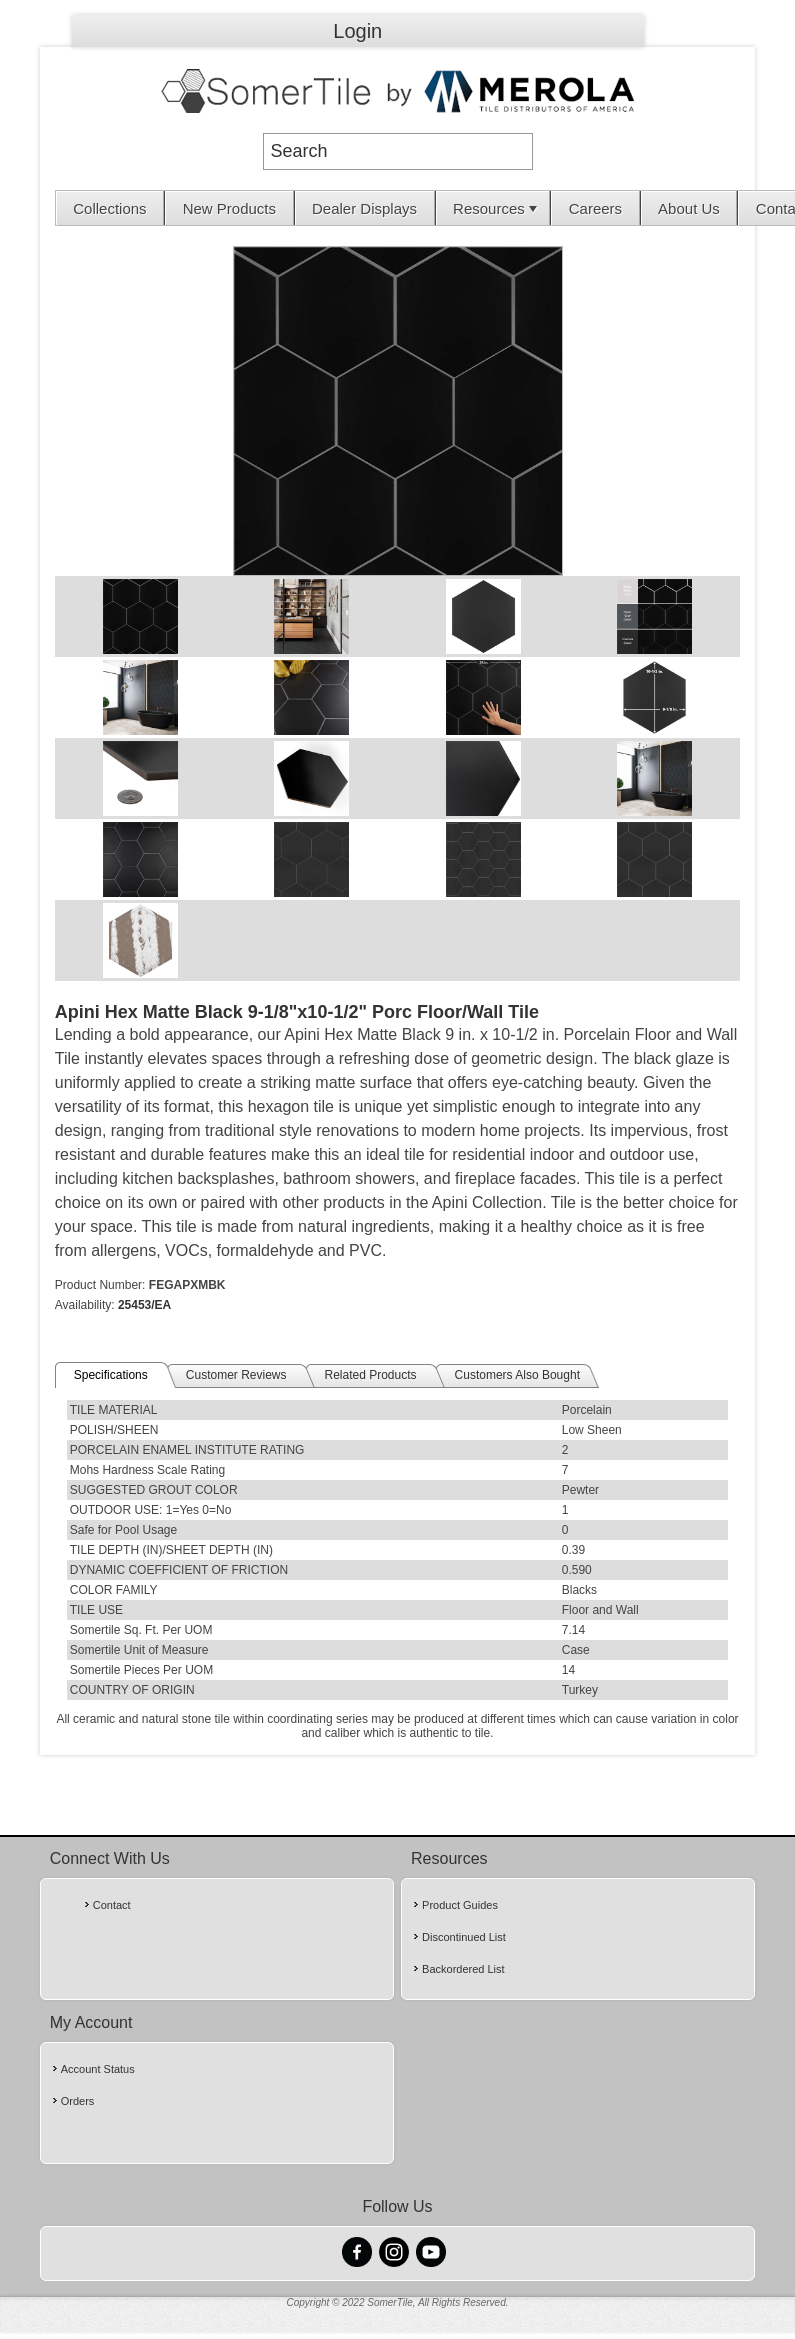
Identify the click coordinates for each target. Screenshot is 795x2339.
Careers (595, 208)
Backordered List (463, 1969)
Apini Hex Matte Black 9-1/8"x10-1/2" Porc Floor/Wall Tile (297, 1012)
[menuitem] (110, 208)
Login (357, 31)
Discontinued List (464, 1937)
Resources (497, 208)
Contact (112, 1905)
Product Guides (460, 1905)
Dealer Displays (364, 208)
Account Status (98, 2069)
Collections (109, 208)
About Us (689, 208)
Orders (78, 2101)
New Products (229, 208)
